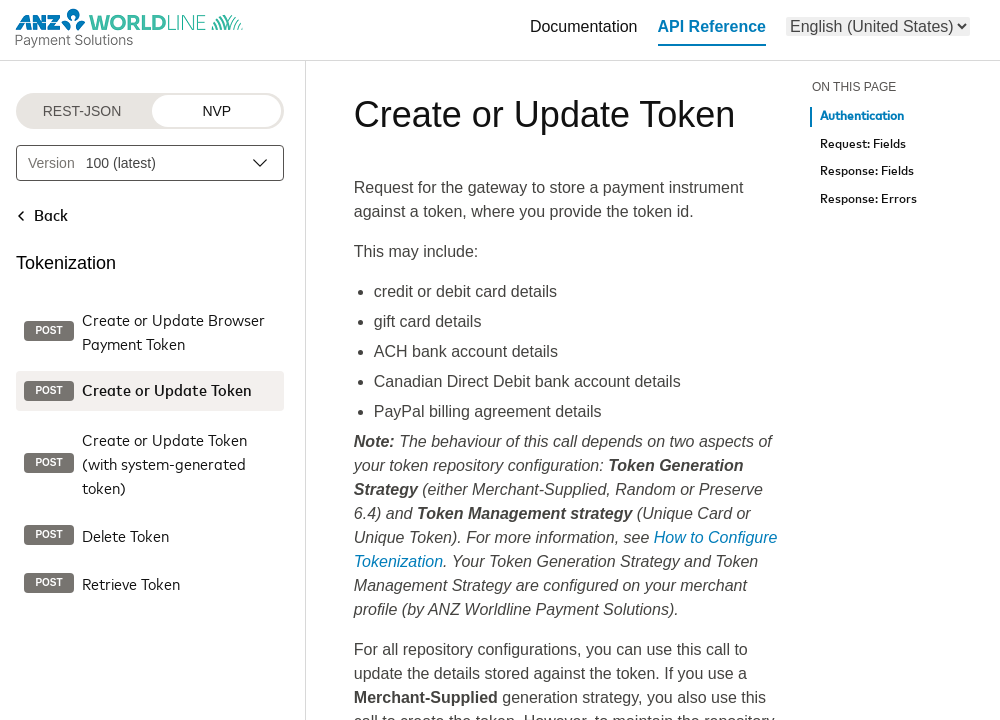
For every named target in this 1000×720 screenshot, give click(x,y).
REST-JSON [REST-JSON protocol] (82, 111)
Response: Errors (868, 199)
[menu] (878, 26)
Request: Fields (863, 144)
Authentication (862, 116)
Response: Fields (867, 171)
